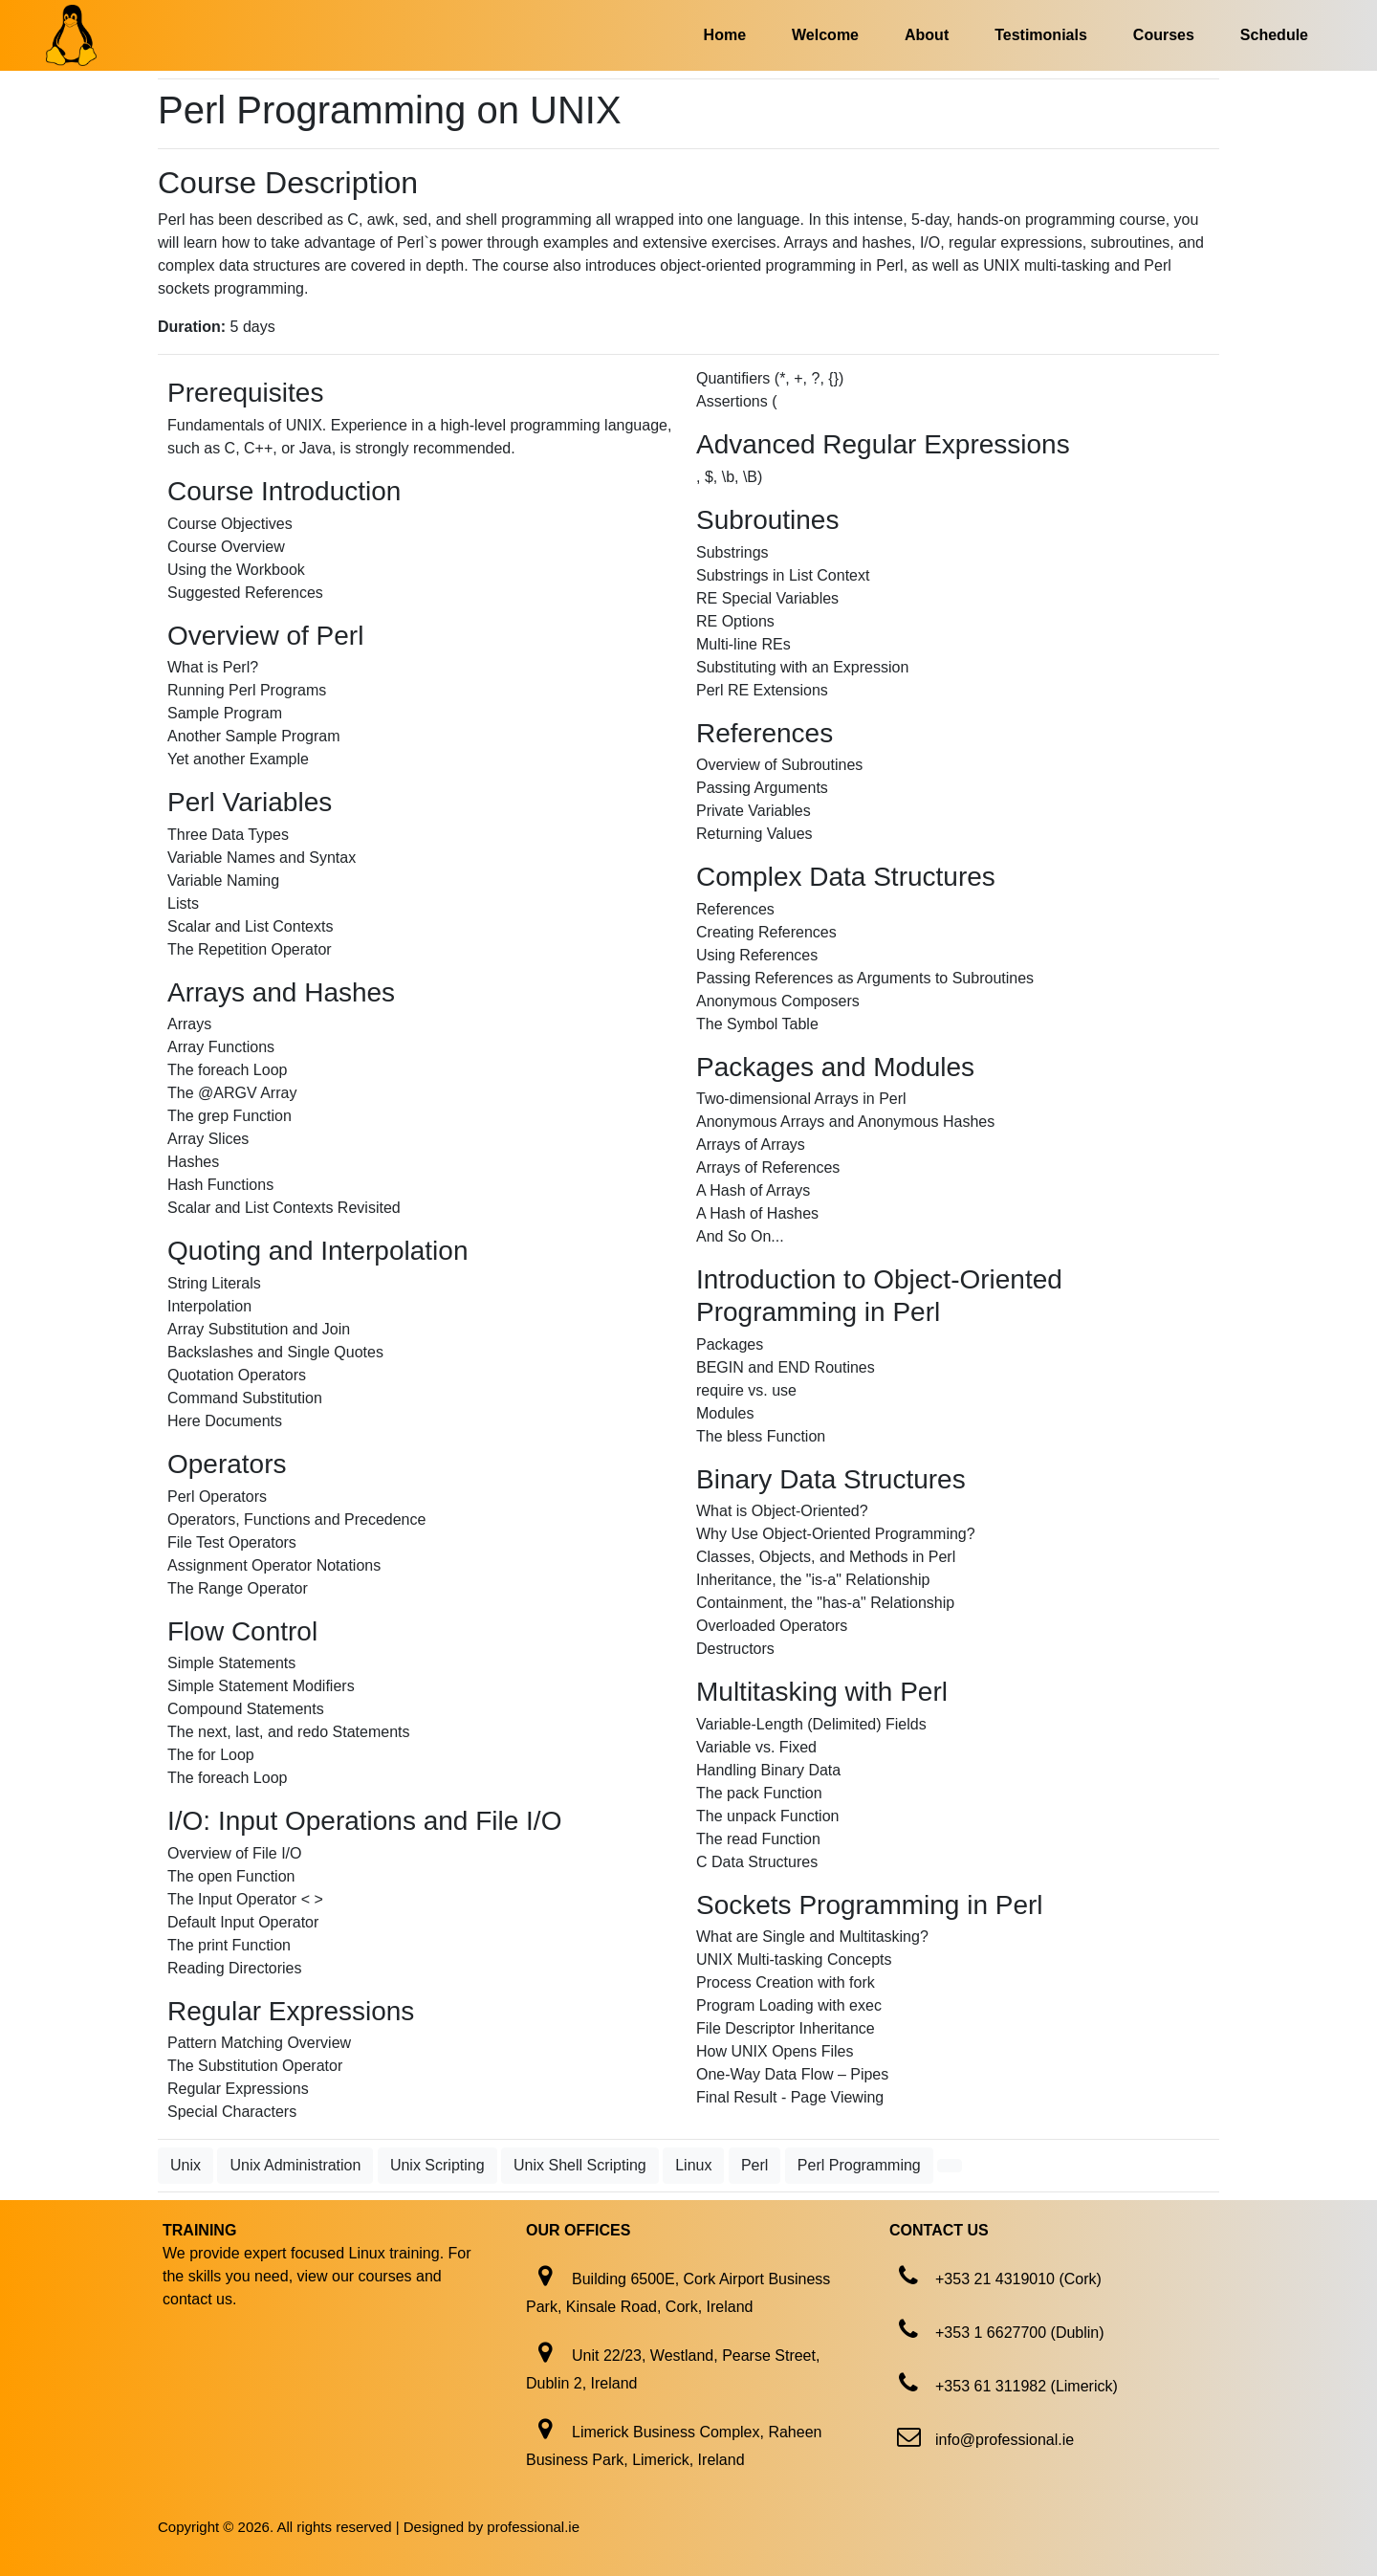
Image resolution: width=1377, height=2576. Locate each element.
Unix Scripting (437, 2165)
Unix (185, 2165)
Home (725, 35)
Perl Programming (859, 2165)
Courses (1163, 35)
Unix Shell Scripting (580, 2165)
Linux (693, 2165)
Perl (754, 2165)
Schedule (1274, 35)
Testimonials (1040, 35)
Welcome (825, 35)
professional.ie (533, 2527)
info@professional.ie (1004, 2440)
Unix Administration (295, 2165)
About (927, 35)
